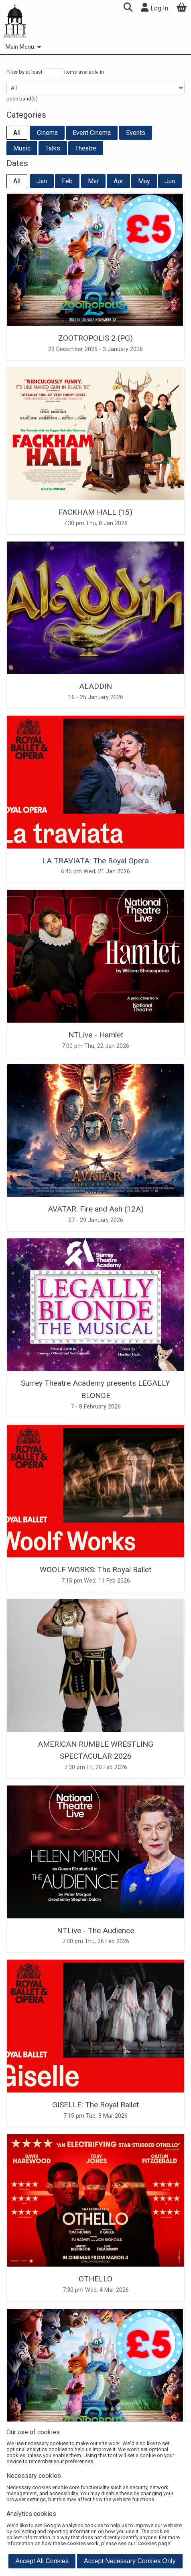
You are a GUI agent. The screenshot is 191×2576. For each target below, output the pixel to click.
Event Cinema (92, 132)
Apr (118, 181)
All (16, 132)
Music (21, 148)
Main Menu (23, 47)
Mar (93, 181)
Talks (52, 148)
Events (135, 132)
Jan (42, 181)
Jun (170, 181)
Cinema (47, 132)
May (144, 181)
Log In (154, 7)
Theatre (85, 148)
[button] (127, 8)
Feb (67, 181)
